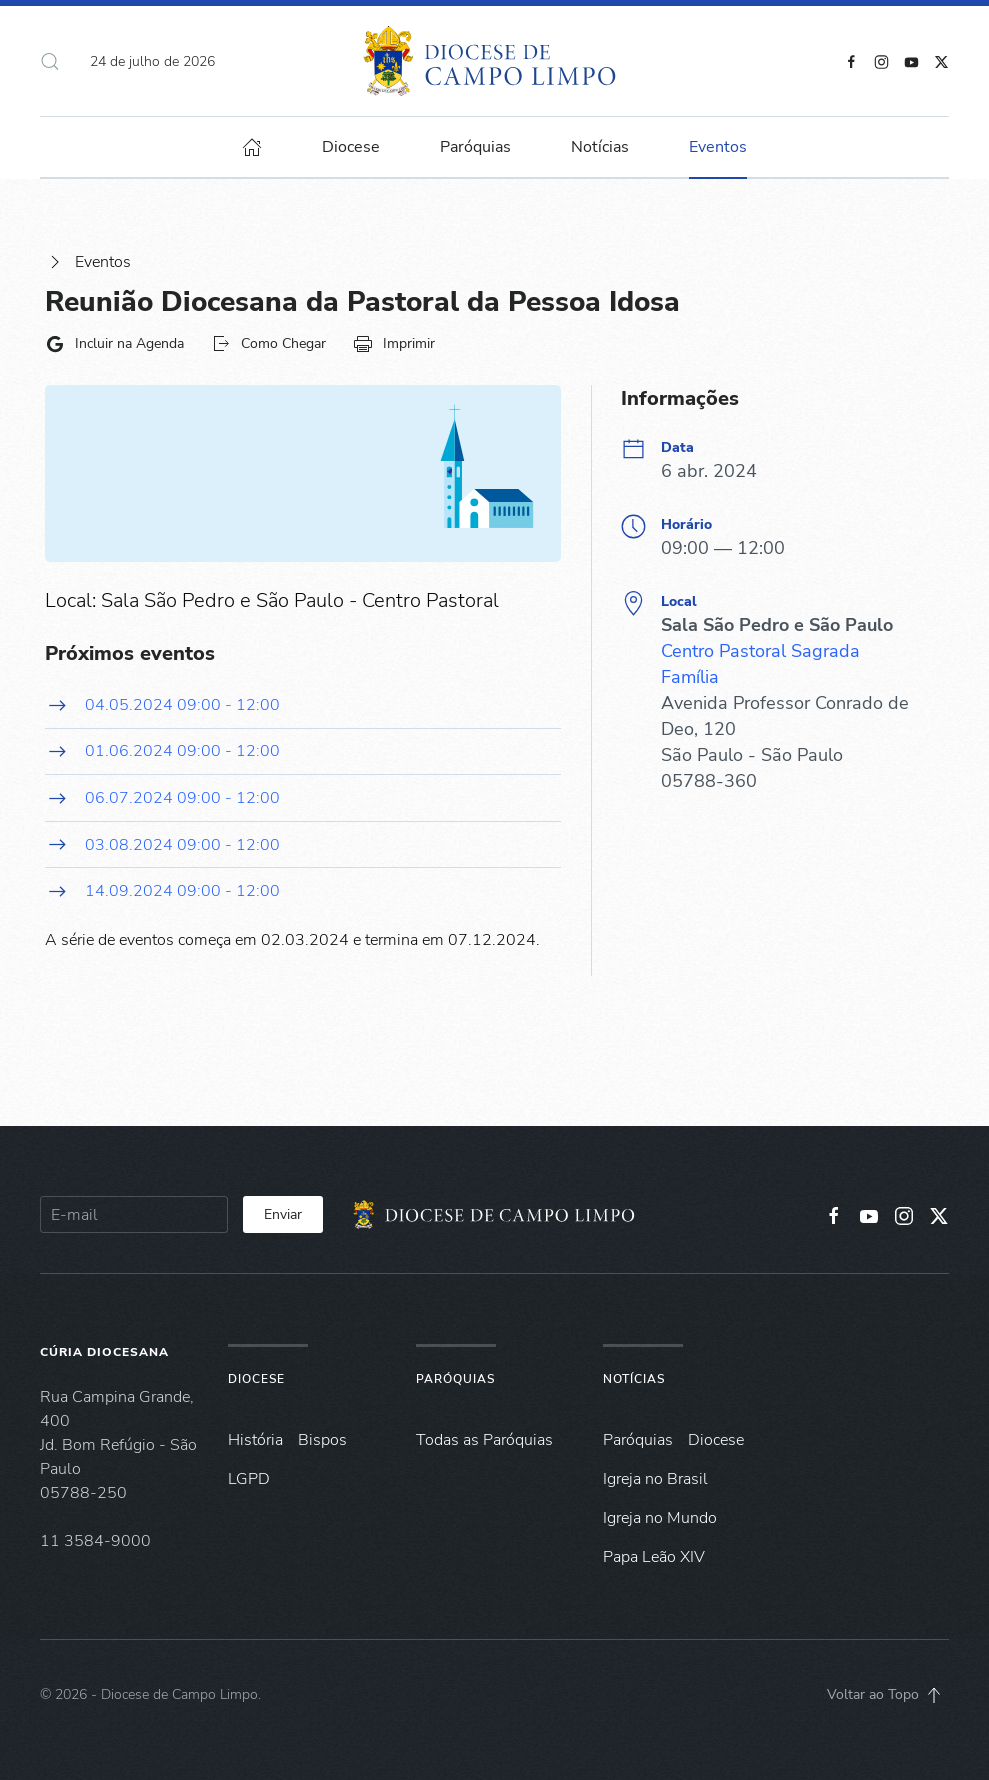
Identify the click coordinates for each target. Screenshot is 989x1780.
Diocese (256, 1379)
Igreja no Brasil (655, 1479)
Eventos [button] (718, 147)
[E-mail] (134, 1214)
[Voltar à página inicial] (494, 61)
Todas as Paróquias (484, 1440)
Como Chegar (268, 344)
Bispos (322, 1440)
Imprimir (394, 344)
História (255, 1440)
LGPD (249, 1479)
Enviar (283, 1214)
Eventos (88, 262)
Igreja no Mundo (660, 1518)
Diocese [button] (351, 147)
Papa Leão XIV (654, 1557)
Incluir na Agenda (114, 344)
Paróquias (475, 147)
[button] (50, 61)
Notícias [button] (600, 147)
